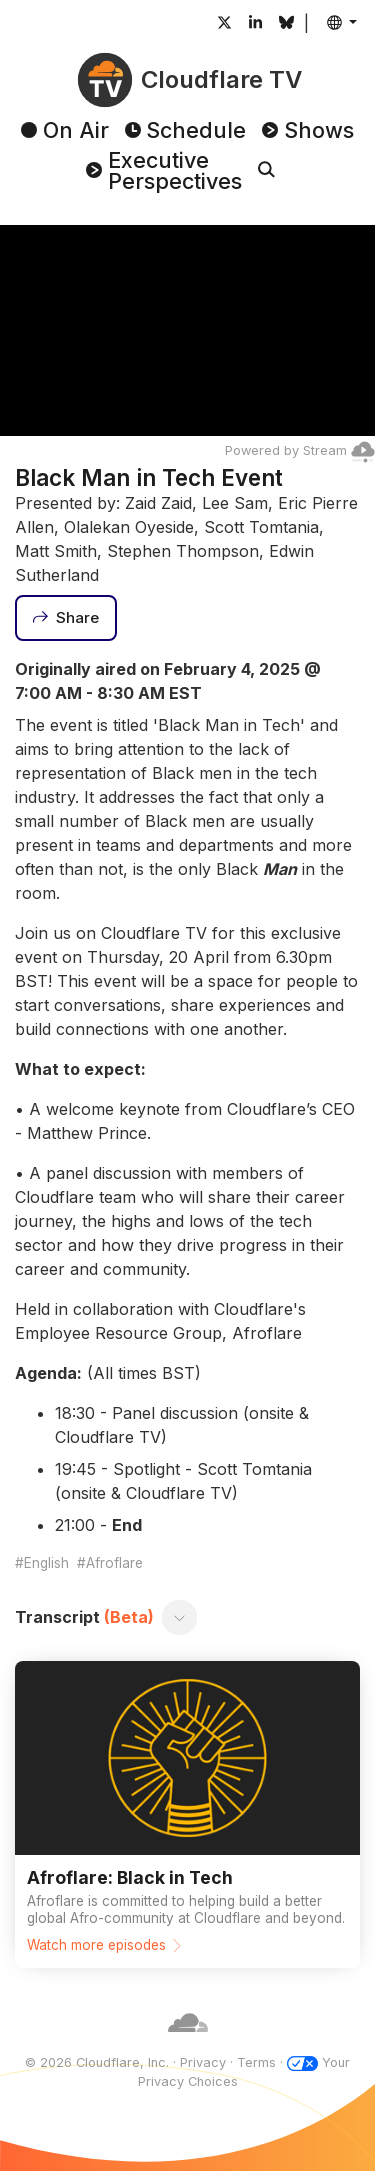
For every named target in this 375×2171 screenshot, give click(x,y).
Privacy (203, 2062)
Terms (256, 2062)
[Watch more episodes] (187, 1814)
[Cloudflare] (188, 2043)
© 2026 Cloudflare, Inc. (97, 2062)
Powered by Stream (300, 450)
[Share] (66, 618)
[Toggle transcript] (180, 1617)
